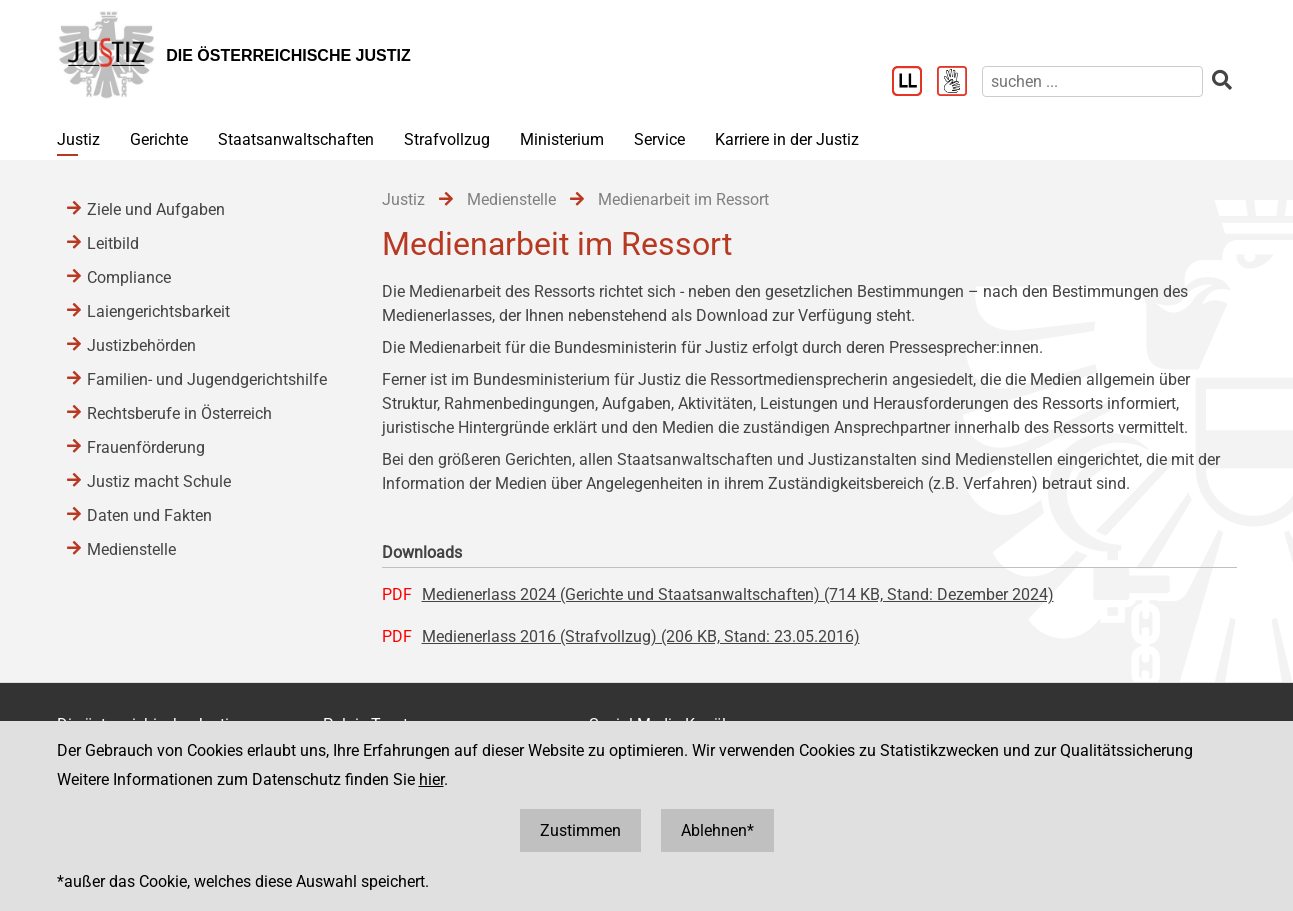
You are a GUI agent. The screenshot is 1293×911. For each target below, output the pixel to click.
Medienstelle (131, 549)
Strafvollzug (447, 139)
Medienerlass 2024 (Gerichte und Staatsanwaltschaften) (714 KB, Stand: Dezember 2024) (738, 594)
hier (431, 779)
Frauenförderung (146, 447)
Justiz (78, 139)
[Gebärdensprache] (959, 83)
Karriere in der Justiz (787, 139)
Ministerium (562, 139)
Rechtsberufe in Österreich (179, 413)
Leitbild (113, 243)
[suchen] (1092, 81)
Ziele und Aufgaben (156, 209)
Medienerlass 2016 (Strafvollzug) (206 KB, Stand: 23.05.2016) (641, 636)
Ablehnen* (717, 830)
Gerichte (159, 139)
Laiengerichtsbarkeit (158, 311)
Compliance (129, 277)
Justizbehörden (141, 345)
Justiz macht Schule (159, 481)
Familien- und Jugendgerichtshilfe (207, 379)
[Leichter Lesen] (914, 83)
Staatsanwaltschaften (296, 139)
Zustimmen (580, 830)
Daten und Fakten (149, 515)
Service (659, 139)
